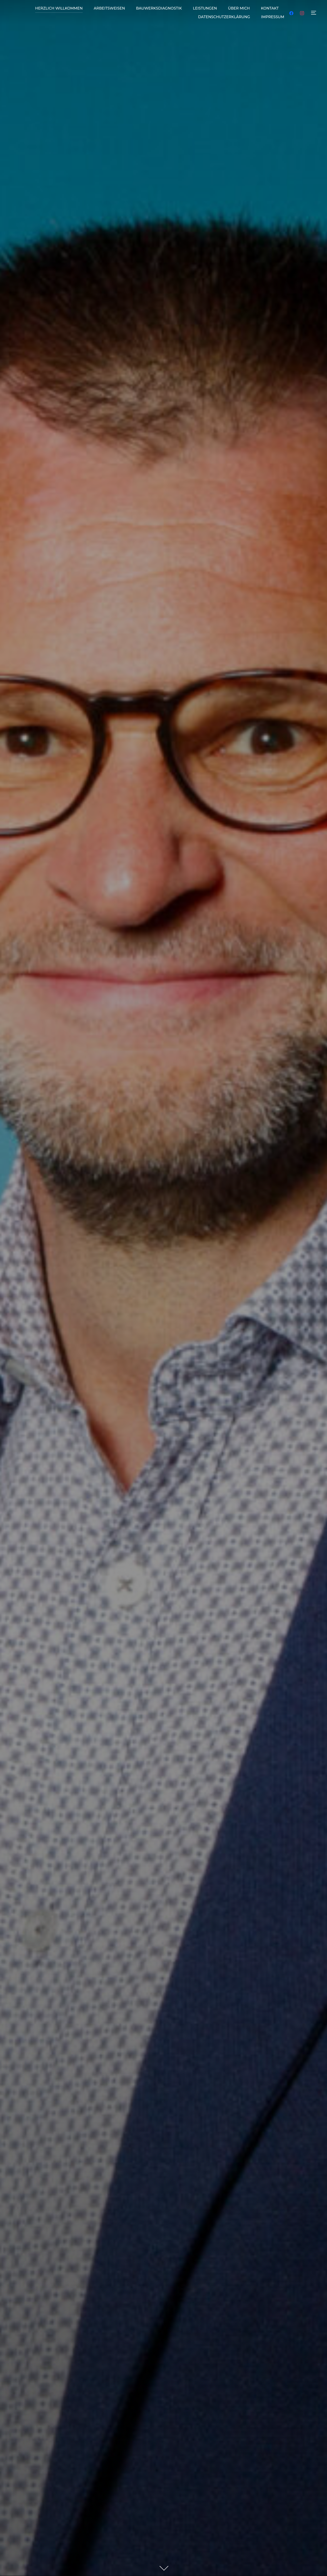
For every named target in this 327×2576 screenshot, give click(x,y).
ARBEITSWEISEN (109, 8)
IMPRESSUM (272, 17)
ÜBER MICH (239, 8)
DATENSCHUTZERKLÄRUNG (224, 17)
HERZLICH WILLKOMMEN (59, 8)
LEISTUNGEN (205, 8)
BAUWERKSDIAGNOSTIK (159, 8)
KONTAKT (270, 8)
